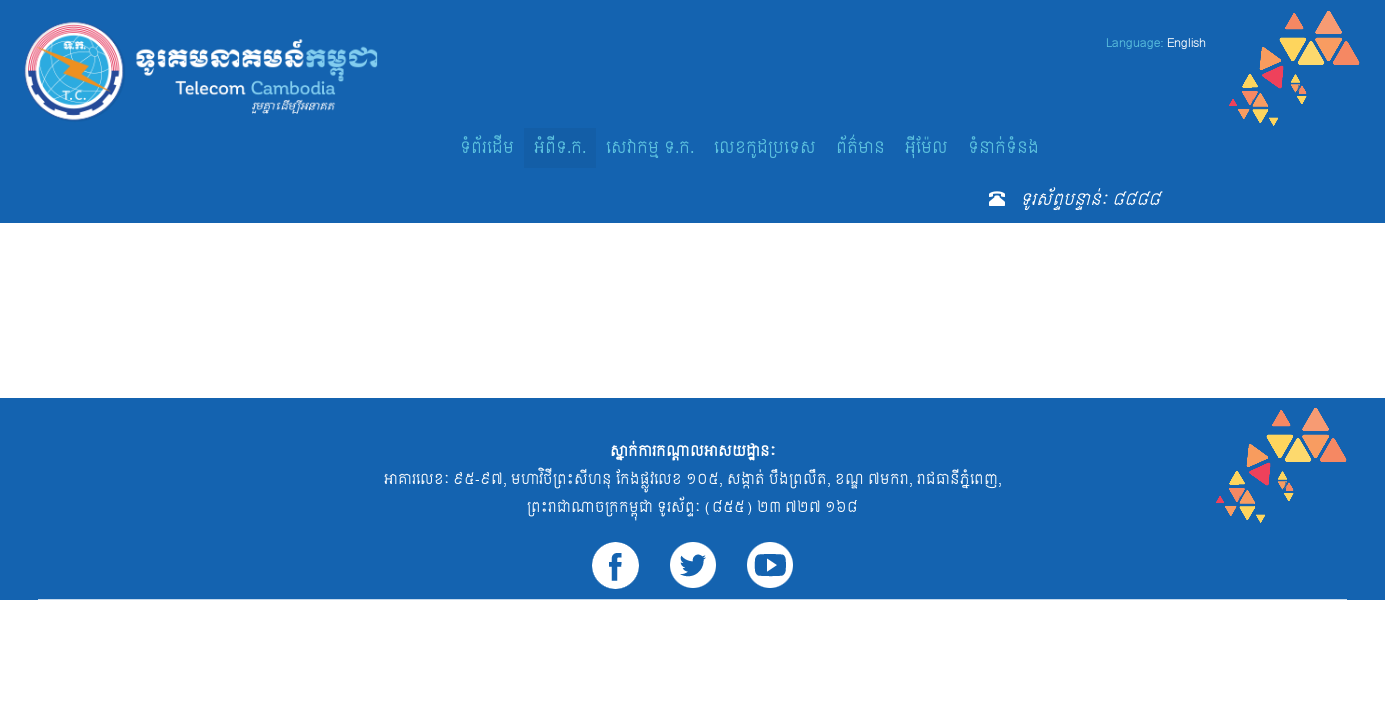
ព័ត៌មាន (860, 147)
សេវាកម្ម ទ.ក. (650, 147)
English (1186, 43)
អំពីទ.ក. (560, 147)
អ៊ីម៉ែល (926, 147)
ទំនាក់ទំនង (1003, 147)
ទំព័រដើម (487, 147)
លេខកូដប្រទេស (765, 147)
